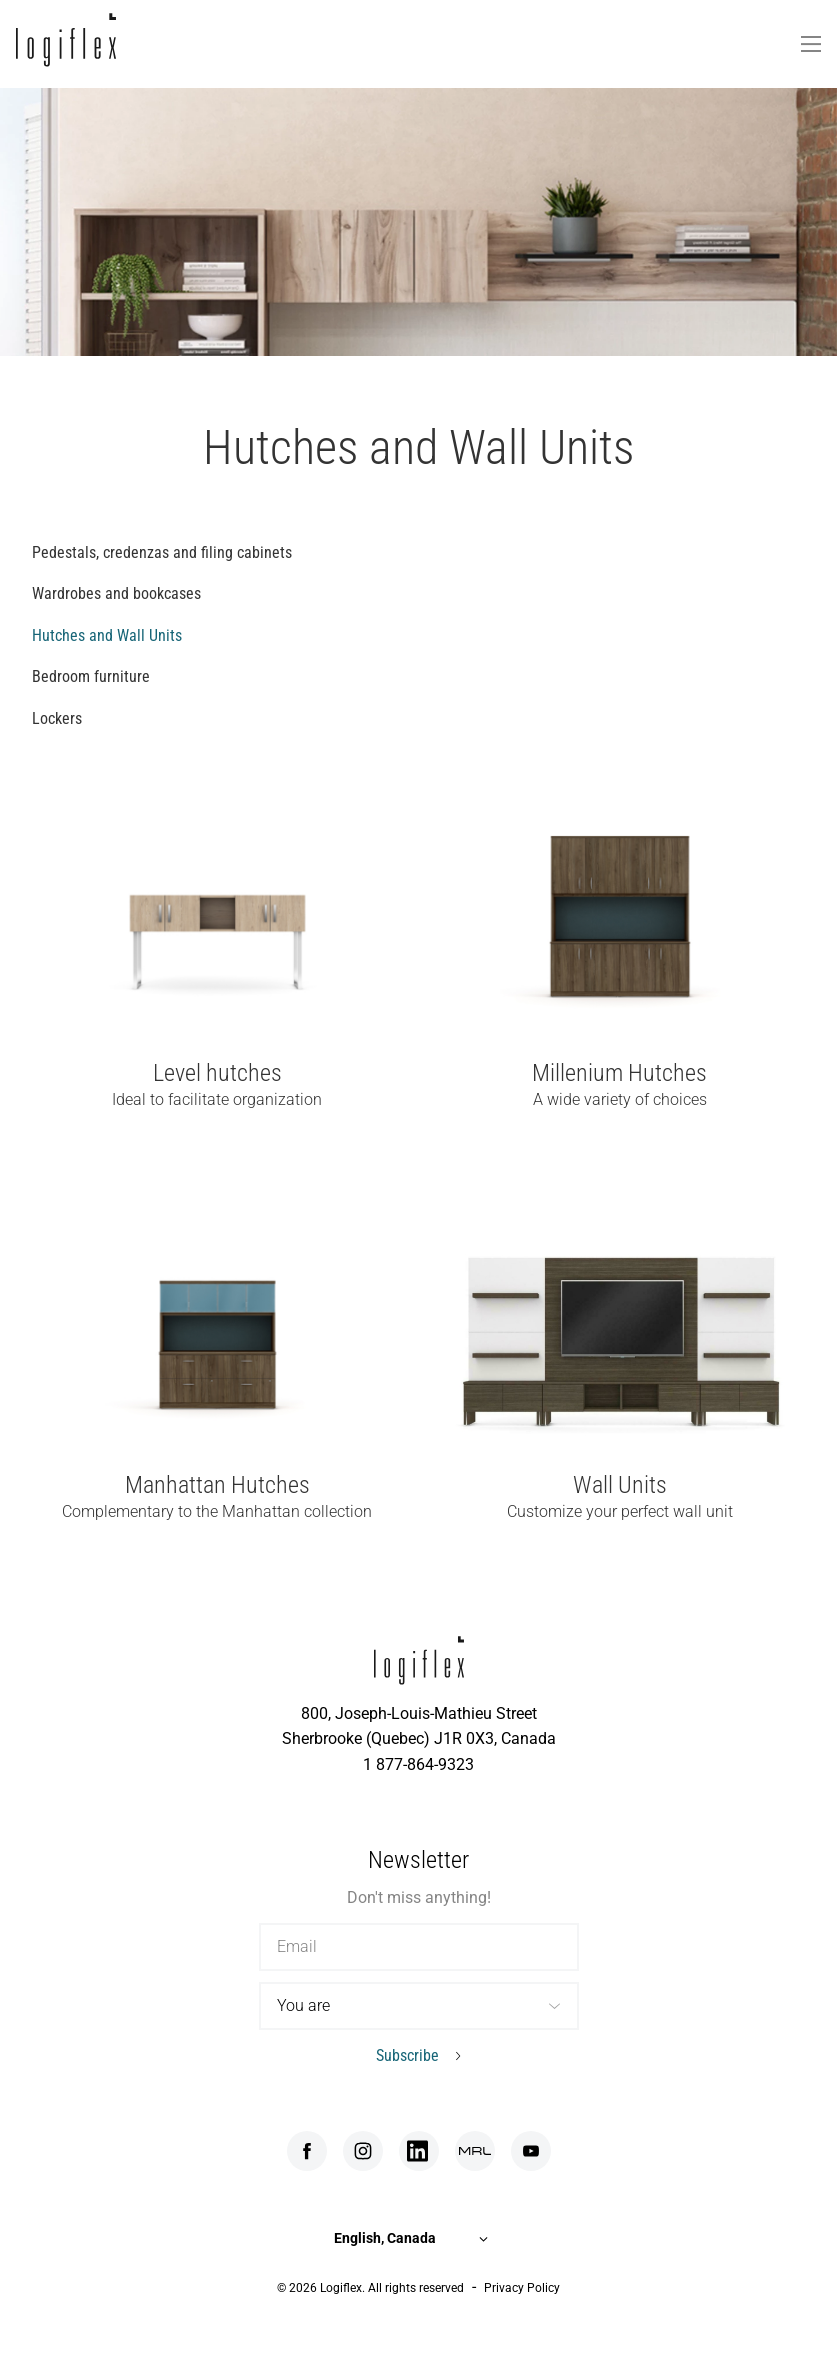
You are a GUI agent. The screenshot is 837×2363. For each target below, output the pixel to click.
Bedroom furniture (91, 676)
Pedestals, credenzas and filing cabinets (162, 552)
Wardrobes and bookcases (116, 593)
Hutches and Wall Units (107, 635)
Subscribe (407, 2055)
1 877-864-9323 (418, 1764)
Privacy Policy (522, 2288)
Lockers (57, 718)
